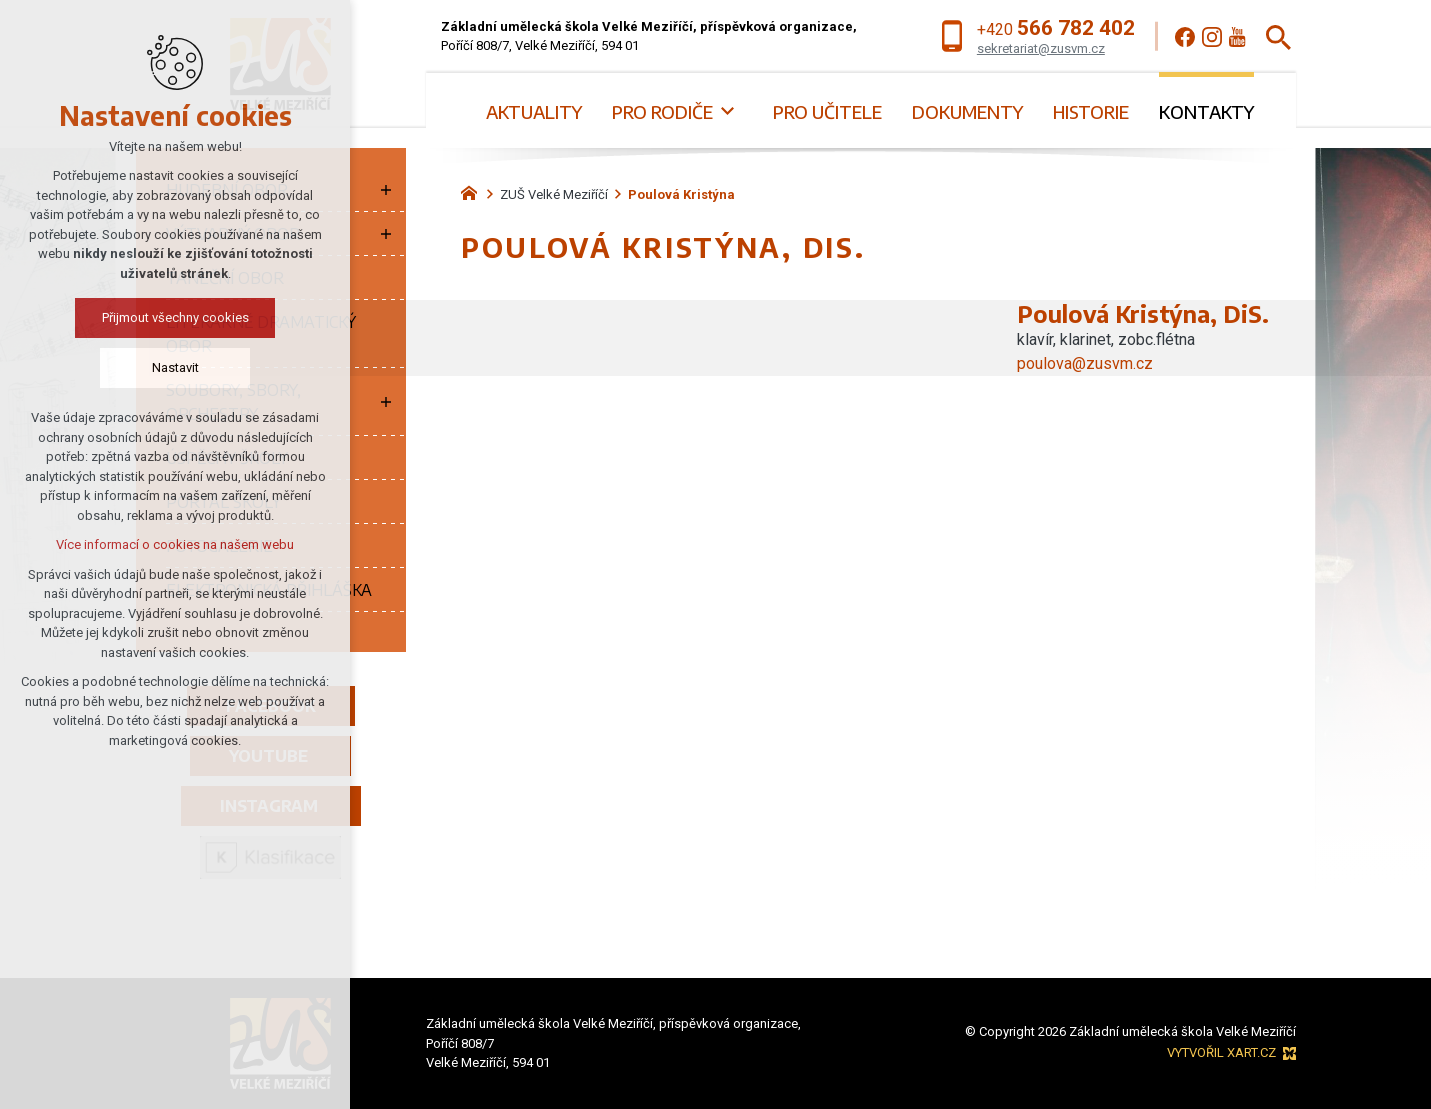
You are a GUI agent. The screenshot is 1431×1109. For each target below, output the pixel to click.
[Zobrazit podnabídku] (728, 111)
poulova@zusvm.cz (1085, 363)
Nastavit (175, 367)
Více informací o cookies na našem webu (175, 544)
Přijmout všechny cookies (175, 317)
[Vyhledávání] (1278, 36)
